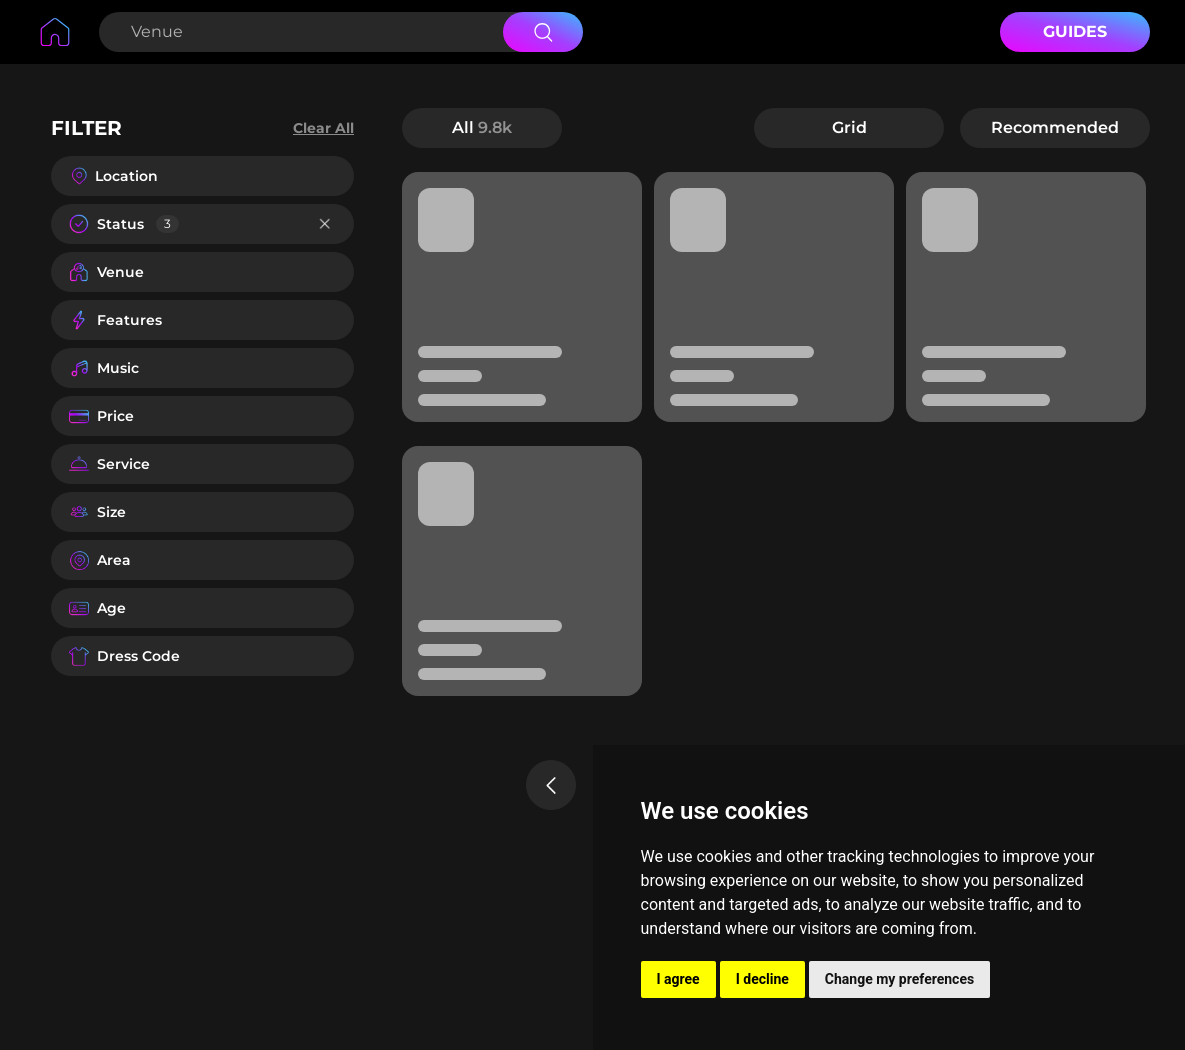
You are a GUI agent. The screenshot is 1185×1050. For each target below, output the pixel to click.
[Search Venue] (298, 32)
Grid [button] (849, 127)
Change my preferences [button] (899, 979)
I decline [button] (762, 979)
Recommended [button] (1055, 127)
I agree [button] (678, 979)
